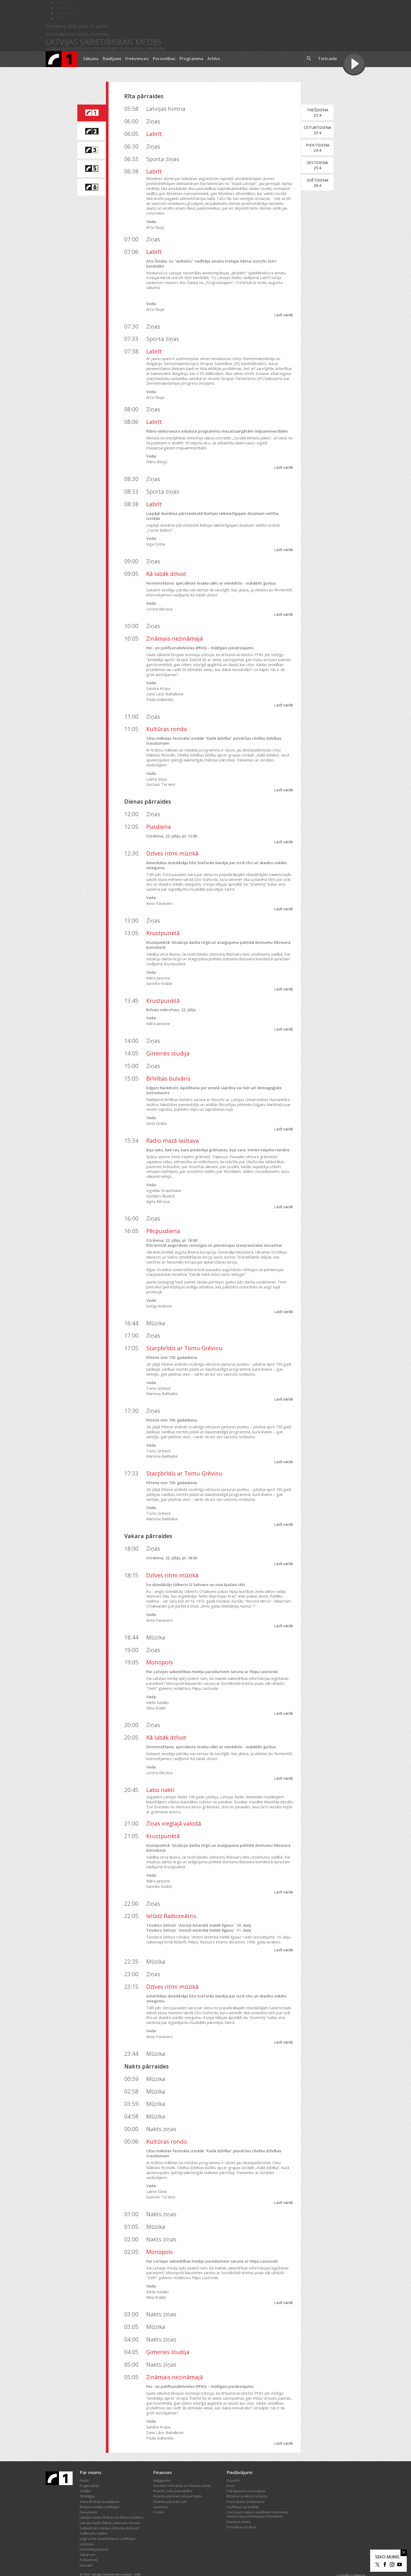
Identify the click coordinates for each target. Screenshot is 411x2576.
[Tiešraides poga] (354, 64)
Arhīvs (213, 59)
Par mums (90, 2457)
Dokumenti (88, 2497)
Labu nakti (160, 1775)
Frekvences (137, 59)
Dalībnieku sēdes (93, 2518)
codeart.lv (358, 2560)
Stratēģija (87, 2481)
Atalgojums (162, 2465)
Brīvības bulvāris (168, 1063)
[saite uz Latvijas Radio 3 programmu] (91, 150)
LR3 (94, 48)
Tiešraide (327, 59)
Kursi (230, 2470)
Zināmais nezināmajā (174, 623)
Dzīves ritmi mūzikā (172, 838)
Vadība (85, 2476)
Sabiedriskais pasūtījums (100, 2486)
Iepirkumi (160, 2492)
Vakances (87, 2539)
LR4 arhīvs (155, 48)
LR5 (102, 48)
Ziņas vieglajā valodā (173, 1808)
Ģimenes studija (168, 1038)
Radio (84, 2465)
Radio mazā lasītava (172, 1125)
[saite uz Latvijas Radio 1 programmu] (91, 113)
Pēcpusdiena (163, 1216)
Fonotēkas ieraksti (241, 2512)
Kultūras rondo (166, 714)
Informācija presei (94, 2534)
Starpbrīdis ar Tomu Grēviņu (184, 1333)
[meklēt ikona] (308, 59)
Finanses (162, 2457)
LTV (60, 18)
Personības (164, 59)
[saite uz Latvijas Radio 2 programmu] (91, 131)
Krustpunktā (163, 918)
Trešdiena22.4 (320, 112)
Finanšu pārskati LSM (170, 2486)
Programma (191, 59)
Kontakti (86, 2550)
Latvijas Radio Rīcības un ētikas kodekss (112, 2502)
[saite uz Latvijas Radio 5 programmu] (91, 168)
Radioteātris (132, 48)
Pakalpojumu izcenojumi (245, 2476)
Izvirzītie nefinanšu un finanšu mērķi (182, 2470)
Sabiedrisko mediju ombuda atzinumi (109, 2513)
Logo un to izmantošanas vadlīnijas (108, 2523)
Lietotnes (87, 2529)
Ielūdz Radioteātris (171, 1901)
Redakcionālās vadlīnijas (99, 2492)
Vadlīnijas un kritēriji (242, 2492)
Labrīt (154, 134)
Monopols (159, 1647)
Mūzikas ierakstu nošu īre (246, 2481)
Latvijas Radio (59, 48)
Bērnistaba (67, 13)
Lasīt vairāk (286, 304)
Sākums (91, 59)
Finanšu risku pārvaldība (172, 2476)
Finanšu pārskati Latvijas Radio (177, 2481)
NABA (113, 48)
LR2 (85, 48)
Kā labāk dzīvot (166, 559)
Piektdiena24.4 (320, 147)
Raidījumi (112, 59)
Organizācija (90, 2470)
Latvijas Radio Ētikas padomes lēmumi (110, 2508)
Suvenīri (233, 2465)
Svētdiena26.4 (320, 182)
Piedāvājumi (239, 2457)
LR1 (77, 48)
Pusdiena (158, 811)
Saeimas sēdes (238, 2506)
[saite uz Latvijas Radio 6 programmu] (91, 187)
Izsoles (158, 2497)
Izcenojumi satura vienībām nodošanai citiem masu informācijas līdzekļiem (257, 2499)
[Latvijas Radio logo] (61, 59)
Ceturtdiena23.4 (320, 130)
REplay (62, 8)
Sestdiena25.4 (320, 165)
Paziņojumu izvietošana (245, 2486)
